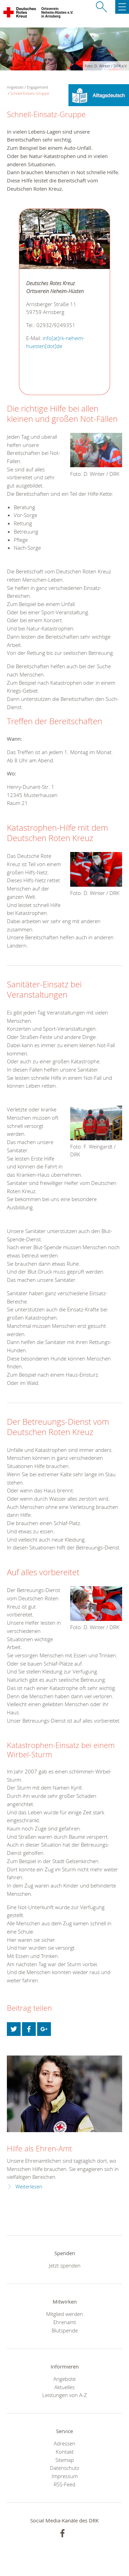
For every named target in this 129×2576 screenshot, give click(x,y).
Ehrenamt (64, 2322)
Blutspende (65, 2330)
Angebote (64, 2378)
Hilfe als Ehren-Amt (39, 2148)
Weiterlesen (28, 2186)
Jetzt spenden (64, 2265)
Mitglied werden (64, 2313)
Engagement (37, 87)
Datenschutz (64, 2467)
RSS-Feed (64, 2484)
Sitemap (64, 2459)
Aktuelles (64, 2387)
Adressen (64, 2443)
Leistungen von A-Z (64, 2395)
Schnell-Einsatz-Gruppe (29, 93)
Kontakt (65, 2451)
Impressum (65, 2476)
